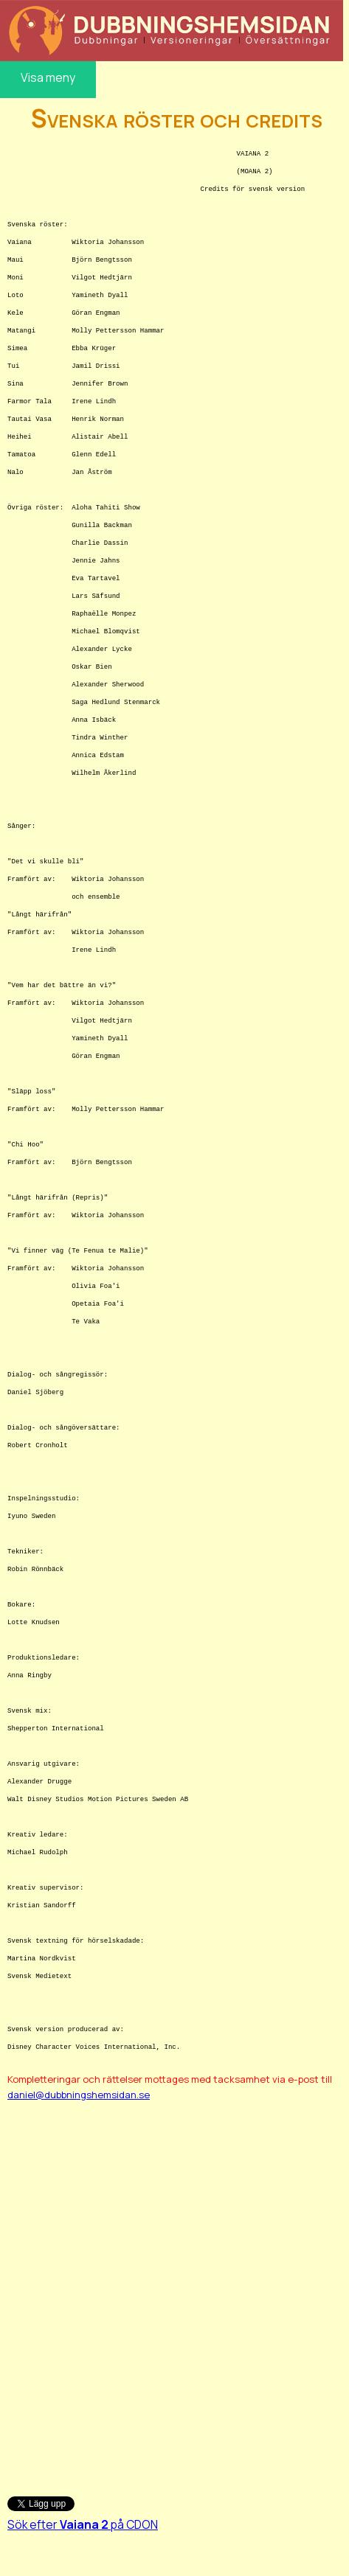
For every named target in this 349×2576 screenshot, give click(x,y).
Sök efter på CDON (82, 2524)
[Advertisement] (172, 2290)
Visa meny (48, 77)
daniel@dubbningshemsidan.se (78, 2094)
